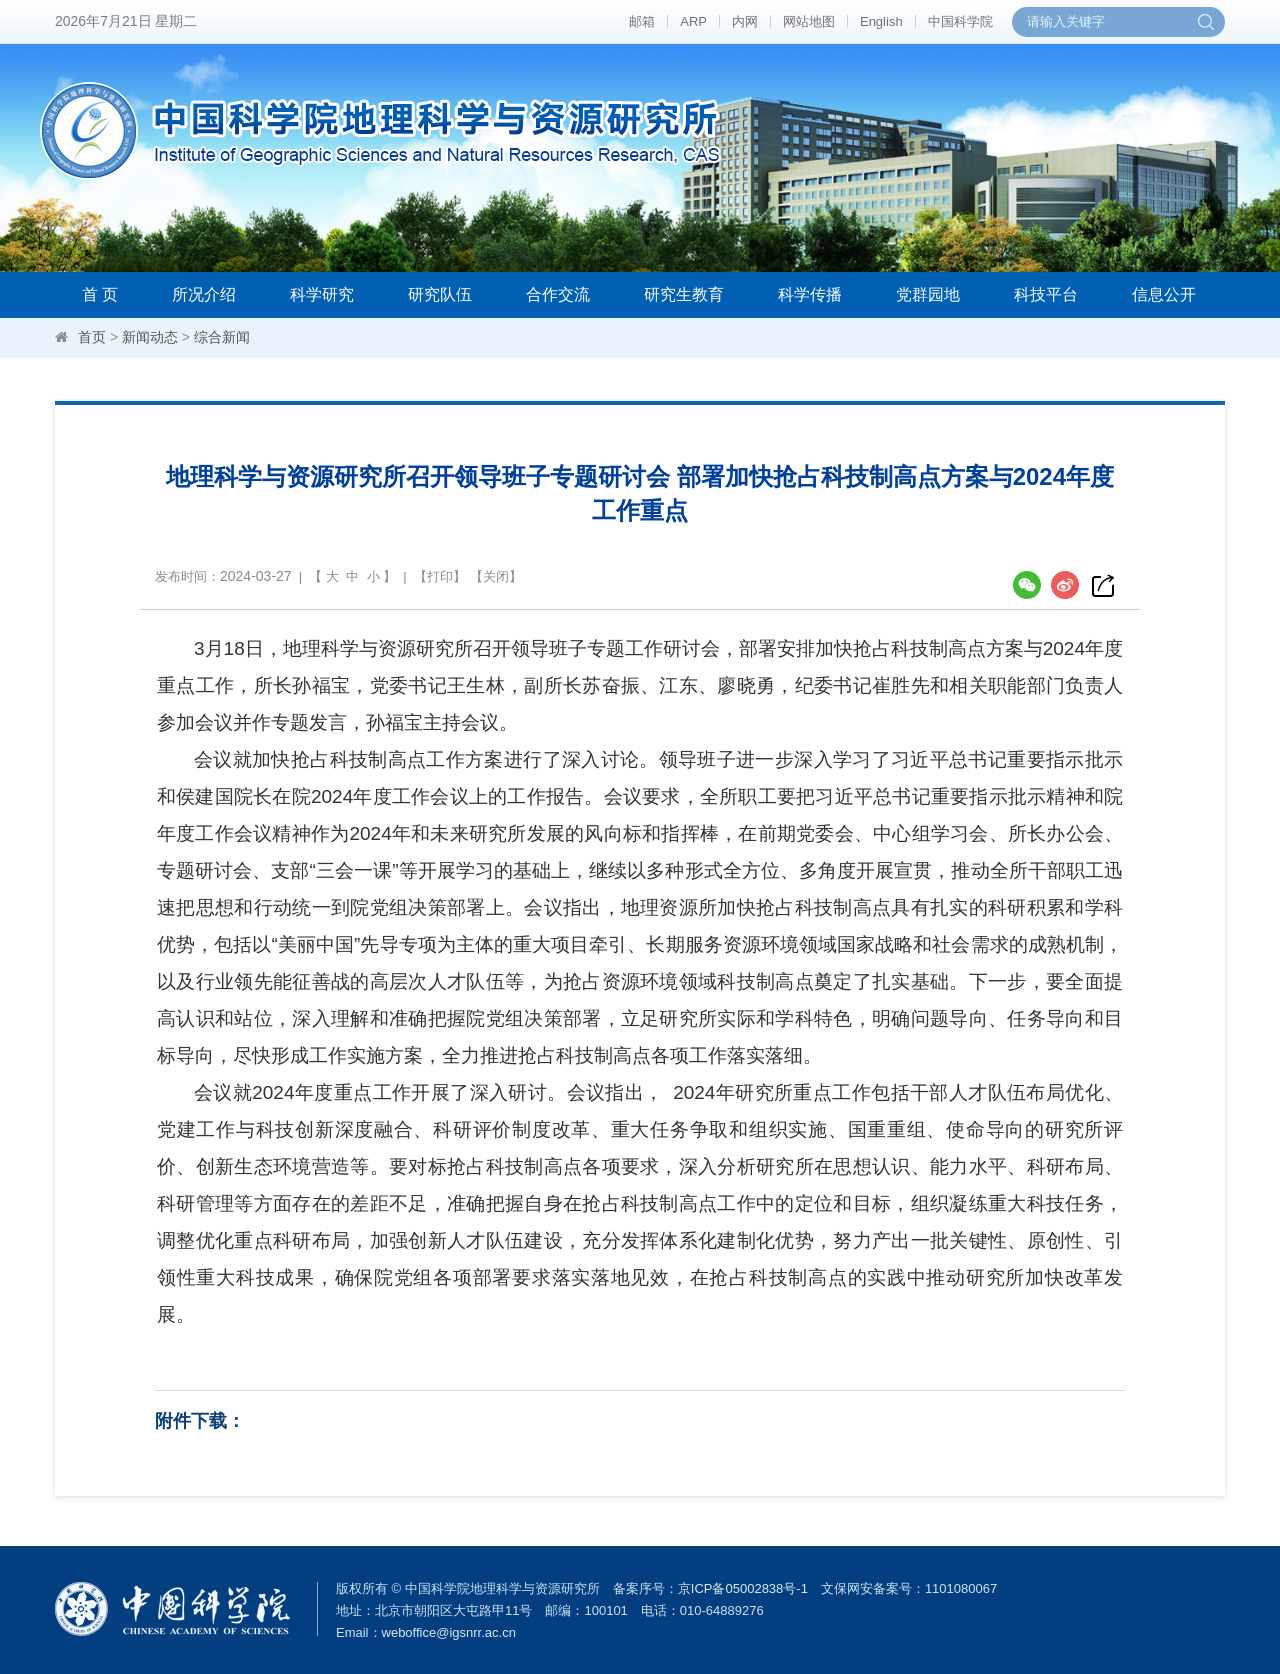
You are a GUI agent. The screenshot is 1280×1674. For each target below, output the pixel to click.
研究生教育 (684, 294)
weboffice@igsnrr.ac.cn (449, 1632)
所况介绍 (204, 294)
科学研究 (322, 294)
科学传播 (810, 294)
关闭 (496, 576)
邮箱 (642, 21)
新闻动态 (150, 337)
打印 (440, 576)
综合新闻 (222, 337)
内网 (745, 21)
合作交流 (558, 294)
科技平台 (1046, 294)
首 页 (100, 294)
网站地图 (809, 21)
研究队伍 (440, 294)
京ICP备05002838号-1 (743, 1588)
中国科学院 (960, 21)
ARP (693, 21)
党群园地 (928, 294)
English (881, 21)
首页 (92, 337)
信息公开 (1164, 294)
